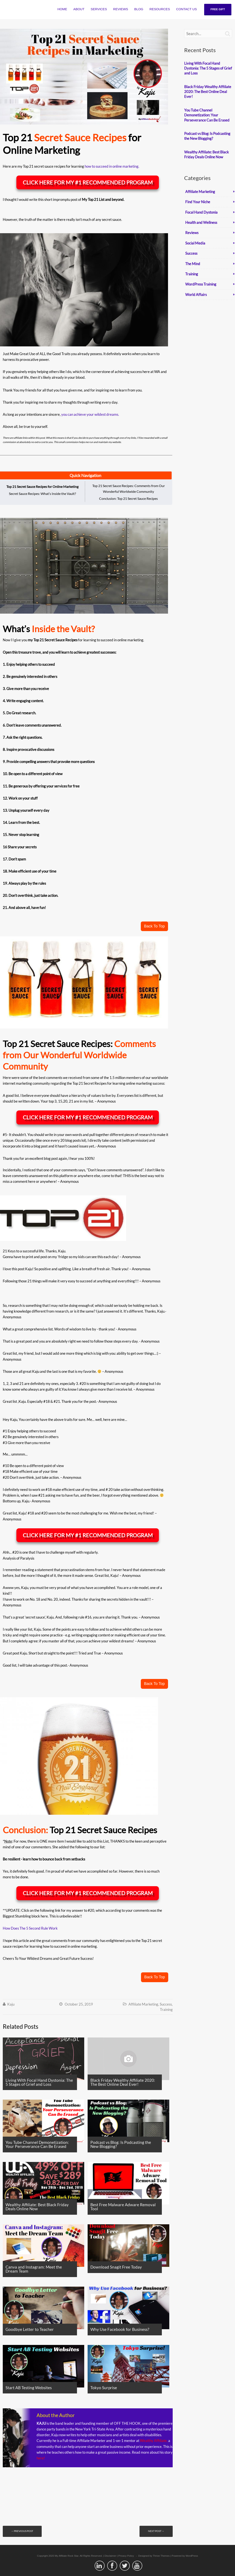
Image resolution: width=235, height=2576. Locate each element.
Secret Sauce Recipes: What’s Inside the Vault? (42, 493)
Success (166, 2004)
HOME (62, 9)
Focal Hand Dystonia (201, 212)
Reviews (191, 232)
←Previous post (22, 2531)
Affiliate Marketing (143, 2004)
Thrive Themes (161, 2555)
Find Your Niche (197, 202)
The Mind (192, 263)
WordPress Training (200, 284)
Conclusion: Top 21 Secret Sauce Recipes (128, 498)
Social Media (195, 243)
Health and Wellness (201, 222)
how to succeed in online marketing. (112, 166)
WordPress (192, 2555)
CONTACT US (186, 9)
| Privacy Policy (125, 2555)
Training (166, 2009)
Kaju (10, 2004)
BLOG (138, 9)
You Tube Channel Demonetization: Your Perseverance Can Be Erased (206, 115)
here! (41, 2458)
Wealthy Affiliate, (154, 2440)
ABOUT (78, 9)
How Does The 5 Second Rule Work (30, 1928)
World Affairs (196, 294)
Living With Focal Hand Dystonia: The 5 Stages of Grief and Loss (208, 68)
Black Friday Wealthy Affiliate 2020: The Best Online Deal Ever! (207, 91)
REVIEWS (120, 9)
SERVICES (99, 9)
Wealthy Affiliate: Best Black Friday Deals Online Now (206, 154)
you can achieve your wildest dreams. (90, 414)
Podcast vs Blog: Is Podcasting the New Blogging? (207, 136)
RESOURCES (160, 9)
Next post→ (156, 2531)
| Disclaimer (109, 2555)
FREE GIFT (218, 9)
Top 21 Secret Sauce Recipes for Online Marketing (42, 486)
